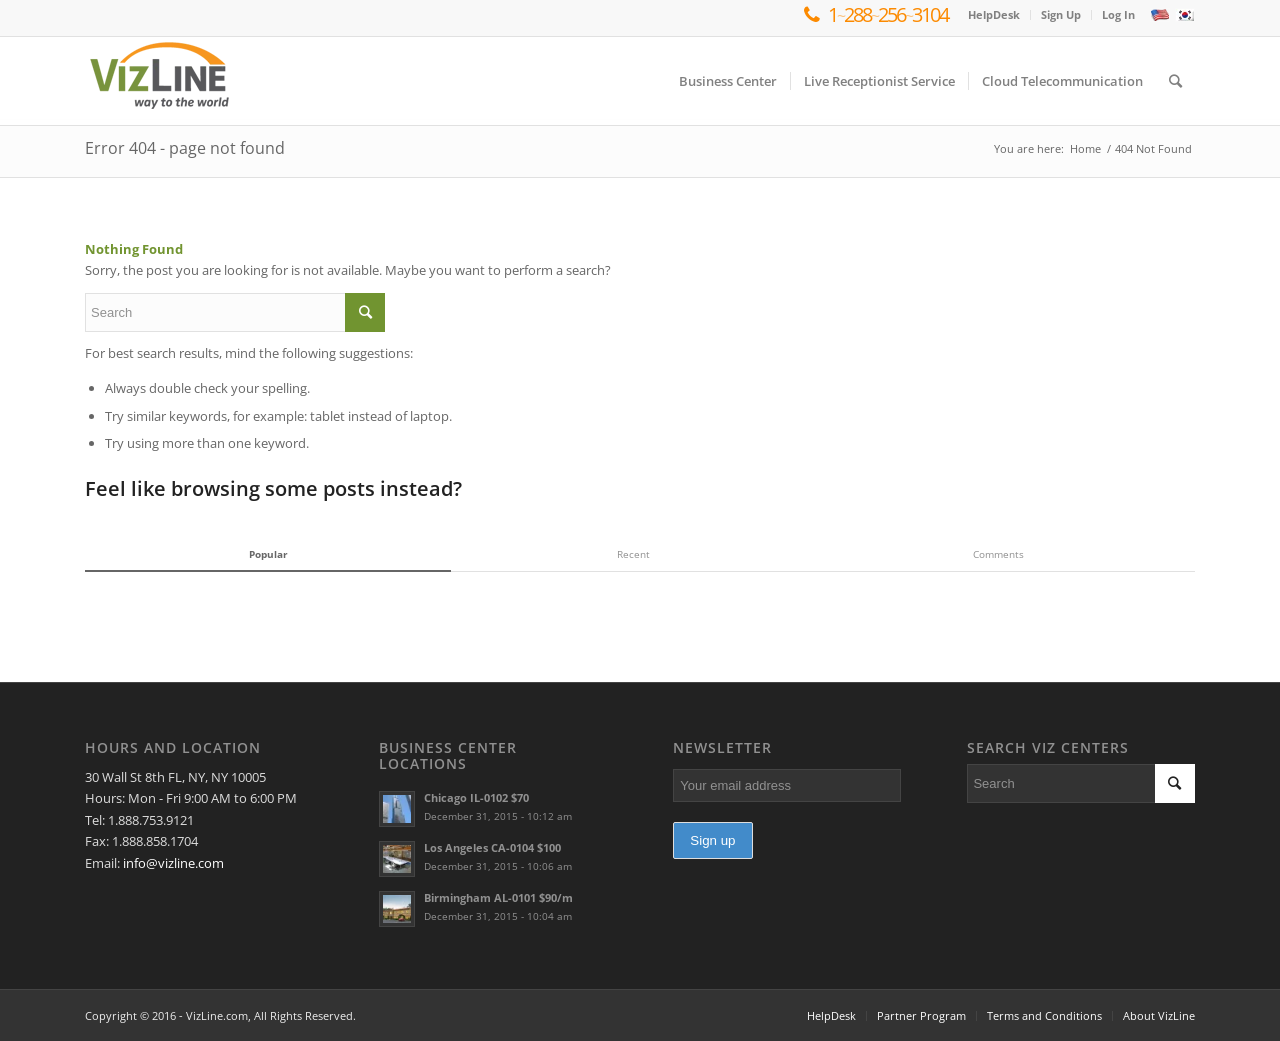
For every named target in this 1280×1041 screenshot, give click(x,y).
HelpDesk (994, 14)
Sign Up (1061, 14)
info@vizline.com (173, 863)
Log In (1118, 14)
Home (1085, 148)
